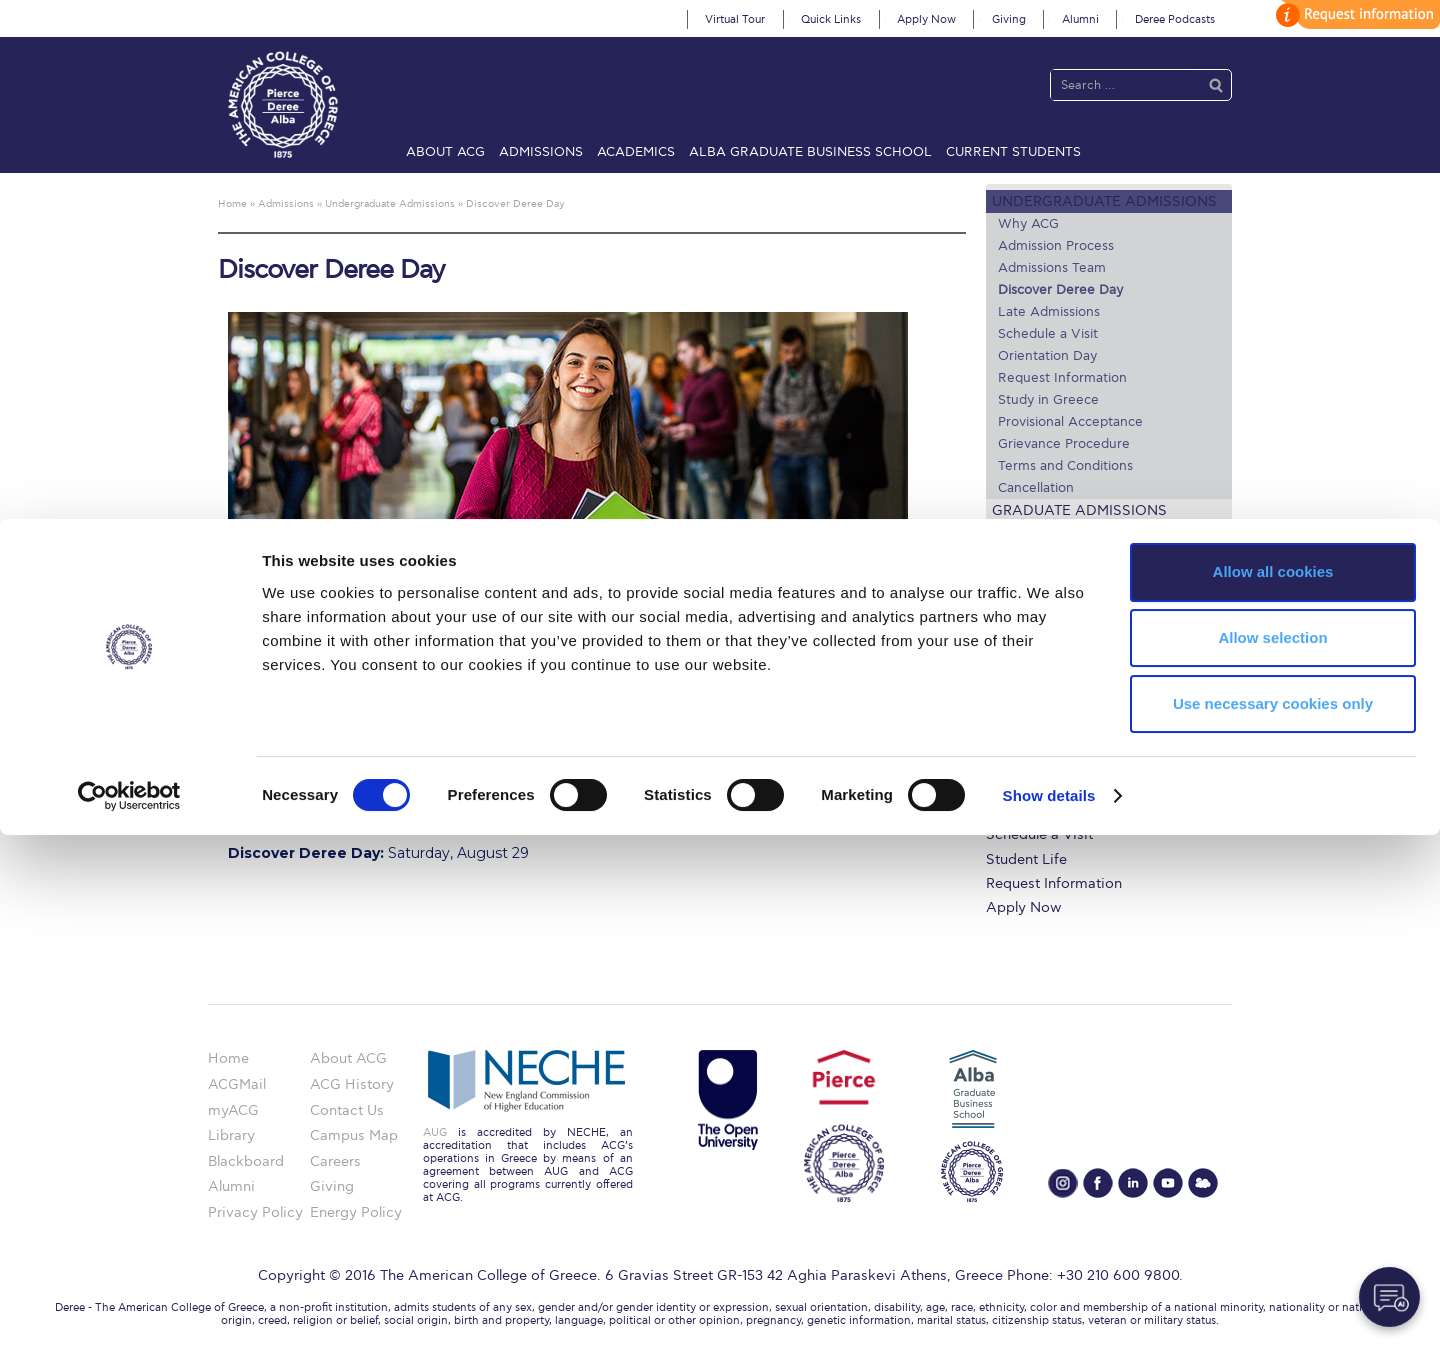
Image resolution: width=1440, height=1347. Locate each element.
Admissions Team (1052, 268)
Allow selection (1272, 1149)
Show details (1049, 1307)
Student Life (1026, 859)
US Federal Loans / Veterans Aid (1107, 565)
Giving (1009, 19)
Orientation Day (1047, 356)
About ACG (445, 152)
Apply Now (926, 19)
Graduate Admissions (1079, 510)
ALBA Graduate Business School (810, 152)
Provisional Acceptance (1070, 422)
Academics (636, 152)
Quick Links (831, 19)
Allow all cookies (1273, 1083)
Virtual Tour (735, 19)
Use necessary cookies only (1273, 1215)
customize (1355, 14)
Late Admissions (1049, 312)
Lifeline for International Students (1099, 605)
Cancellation (1036, 488)
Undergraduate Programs (1070, 737)
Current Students (1013, 152)
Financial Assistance (1054, 761)
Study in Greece (1048, 400)
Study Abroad (1048, 533)
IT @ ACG (1018, 810)
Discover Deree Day (1060, 290)
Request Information (1062, 378)
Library (1009, 785)
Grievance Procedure (1064, 444)
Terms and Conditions (1065, 466)
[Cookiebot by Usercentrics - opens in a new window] (129, 1308)
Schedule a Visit (1048, 334)
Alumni (1080, 19)
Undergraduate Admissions (1104, 201)
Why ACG (1028, 224)
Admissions (541, 152)
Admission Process (1056, 246)
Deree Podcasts (1175, 19)
